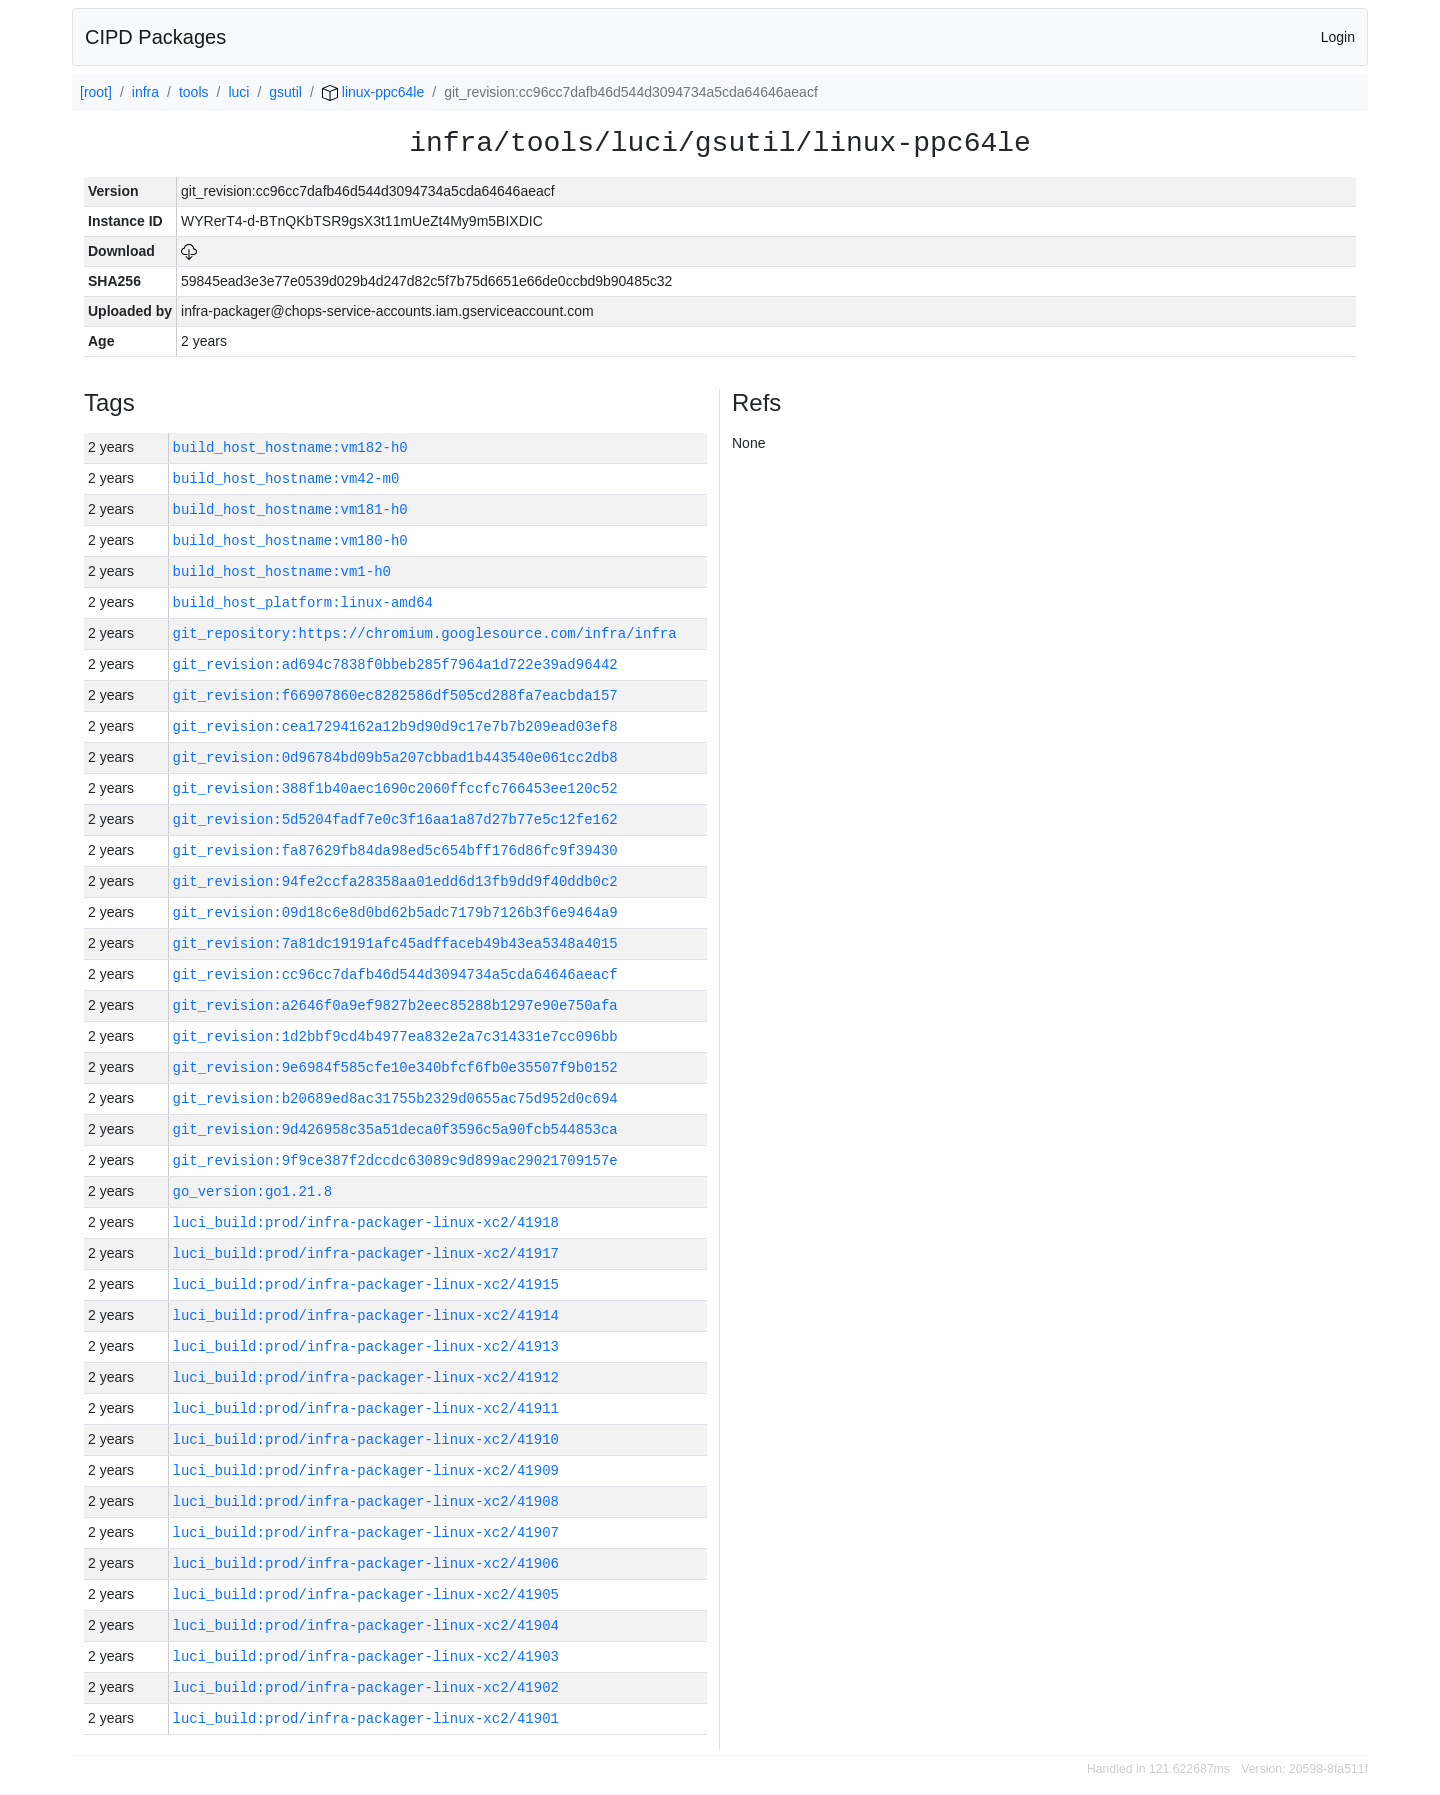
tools (194, 92)
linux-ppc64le (373, 92)
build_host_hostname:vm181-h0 (290, 509)
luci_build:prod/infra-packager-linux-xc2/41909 (366, 1470)
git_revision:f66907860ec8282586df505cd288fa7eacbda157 (395, 695)
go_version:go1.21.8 (253, 1191)
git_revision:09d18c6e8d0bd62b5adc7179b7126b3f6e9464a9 (395, 912)
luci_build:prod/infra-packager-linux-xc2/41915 (366, 1284)
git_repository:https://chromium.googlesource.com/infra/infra (425, 633)
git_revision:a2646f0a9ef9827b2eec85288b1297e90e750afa (395, 1005)
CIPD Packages (155, 37)
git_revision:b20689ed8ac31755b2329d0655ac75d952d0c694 (395, 1098)
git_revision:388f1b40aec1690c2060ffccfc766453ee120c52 (395, 788)
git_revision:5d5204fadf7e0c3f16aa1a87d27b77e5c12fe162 (395, 819)
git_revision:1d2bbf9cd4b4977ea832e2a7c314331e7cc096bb (395, 1036)
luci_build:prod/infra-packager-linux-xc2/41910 (366, 1439)
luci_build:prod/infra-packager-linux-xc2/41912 (366, 1377)
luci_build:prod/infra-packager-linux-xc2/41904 (366, 1625)
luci (238, 92)
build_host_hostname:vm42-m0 (286, 478)
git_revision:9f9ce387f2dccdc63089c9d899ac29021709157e (395, 1160)
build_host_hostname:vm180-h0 (290, 540)
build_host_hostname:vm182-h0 (290, 447)
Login (1338, 37)
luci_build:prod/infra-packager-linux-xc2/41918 (366, 1222)
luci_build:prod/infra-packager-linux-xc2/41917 (366, 1253)
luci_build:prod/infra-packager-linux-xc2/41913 (366, 1346)
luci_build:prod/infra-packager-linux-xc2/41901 (366, 1718)
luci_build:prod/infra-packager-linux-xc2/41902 (366, 1687)
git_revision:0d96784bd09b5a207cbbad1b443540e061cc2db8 (395, 757)
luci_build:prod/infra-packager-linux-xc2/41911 (366, 1408)
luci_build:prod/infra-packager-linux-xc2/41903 (366, 1656)
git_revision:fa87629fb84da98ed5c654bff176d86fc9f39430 (395, 850)
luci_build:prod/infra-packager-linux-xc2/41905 (366, 1594)
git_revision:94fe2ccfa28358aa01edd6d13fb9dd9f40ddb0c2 (395, 881)
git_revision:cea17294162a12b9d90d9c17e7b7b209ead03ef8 (395, 726)
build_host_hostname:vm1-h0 (282, 571)
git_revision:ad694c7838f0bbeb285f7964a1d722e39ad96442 (395, 664)
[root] (96, 92)
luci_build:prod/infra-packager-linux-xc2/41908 (366, 1501)
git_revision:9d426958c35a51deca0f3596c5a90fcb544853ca (395, 1129)
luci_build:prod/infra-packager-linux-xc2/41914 (366, 1315)
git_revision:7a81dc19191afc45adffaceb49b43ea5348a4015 (395, 943)
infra (145, 92)
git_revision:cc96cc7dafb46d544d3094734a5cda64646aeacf (395, 974)
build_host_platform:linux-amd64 (303, 602)
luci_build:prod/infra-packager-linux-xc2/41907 (366, 1532)
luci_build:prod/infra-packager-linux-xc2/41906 (366, 1563)
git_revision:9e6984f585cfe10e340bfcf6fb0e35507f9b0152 (395, 1067)
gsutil (285, 92)
